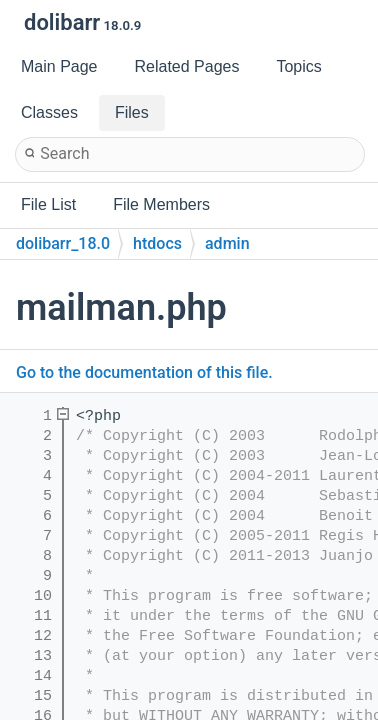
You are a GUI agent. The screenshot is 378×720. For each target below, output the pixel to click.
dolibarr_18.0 (63, 243)
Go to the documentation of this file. (144, 372)
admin (227, 243)
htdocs (157, 243)
